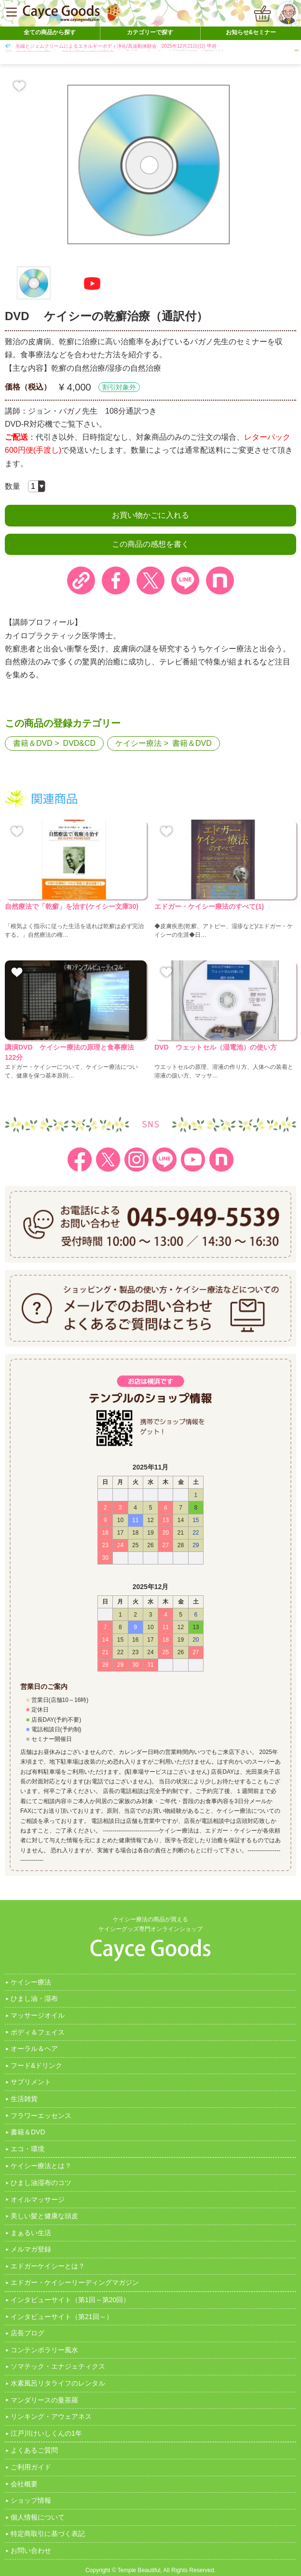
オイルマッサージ (38, 2199)
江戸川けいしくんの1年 (46, 2433)
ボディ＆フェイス (38, 2032)
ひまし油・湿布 (34, 1998)
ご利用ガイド (31, 2467)
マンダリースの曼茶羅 (44, 2400)
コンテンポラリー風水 (44, 2350)
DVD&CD (79, 743)
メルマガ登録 (31, 2249)
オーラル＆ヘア (34, 2048)
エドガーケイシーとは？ (48, 2266)
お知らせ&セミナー (251, 32)
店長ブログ (27, 2333)
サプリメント (31, 2082)
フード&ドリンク (36, 2065)
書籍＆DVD (33, 743)
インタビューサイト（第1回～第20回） (70, 2300)
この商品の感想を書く (150, 544)
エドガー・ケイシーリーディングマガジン (75, 2282)
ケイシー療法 (138, 743)
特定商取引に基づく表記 (48, 2533)
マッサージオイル (38, 2015)
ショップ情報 (31, 2500)
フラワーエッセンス (41, 2115)
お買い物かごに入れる (150, 515)
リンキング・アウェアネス (51, 2416)
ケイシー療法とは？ (41, 2166)
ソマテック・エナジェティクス (58, 2366)
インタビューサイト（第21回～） (62, 2316)
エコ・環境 (27, 2149)
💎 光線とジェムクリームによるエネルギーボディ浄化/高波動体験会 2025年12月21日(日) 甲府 (111, 46)
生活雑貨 (24, 2099)
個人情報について (38, 2517)
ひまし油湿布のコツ (41, 2182)
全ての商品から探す (50, 32)
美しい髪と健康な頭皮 (44, 2216)
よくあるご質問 (34, 2450)
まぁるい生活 (31, 2233)
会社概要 (24, 2484)
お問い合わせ (31, 2550)
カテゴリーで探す (150, 32)
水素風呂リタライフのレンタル (58, 2383)
